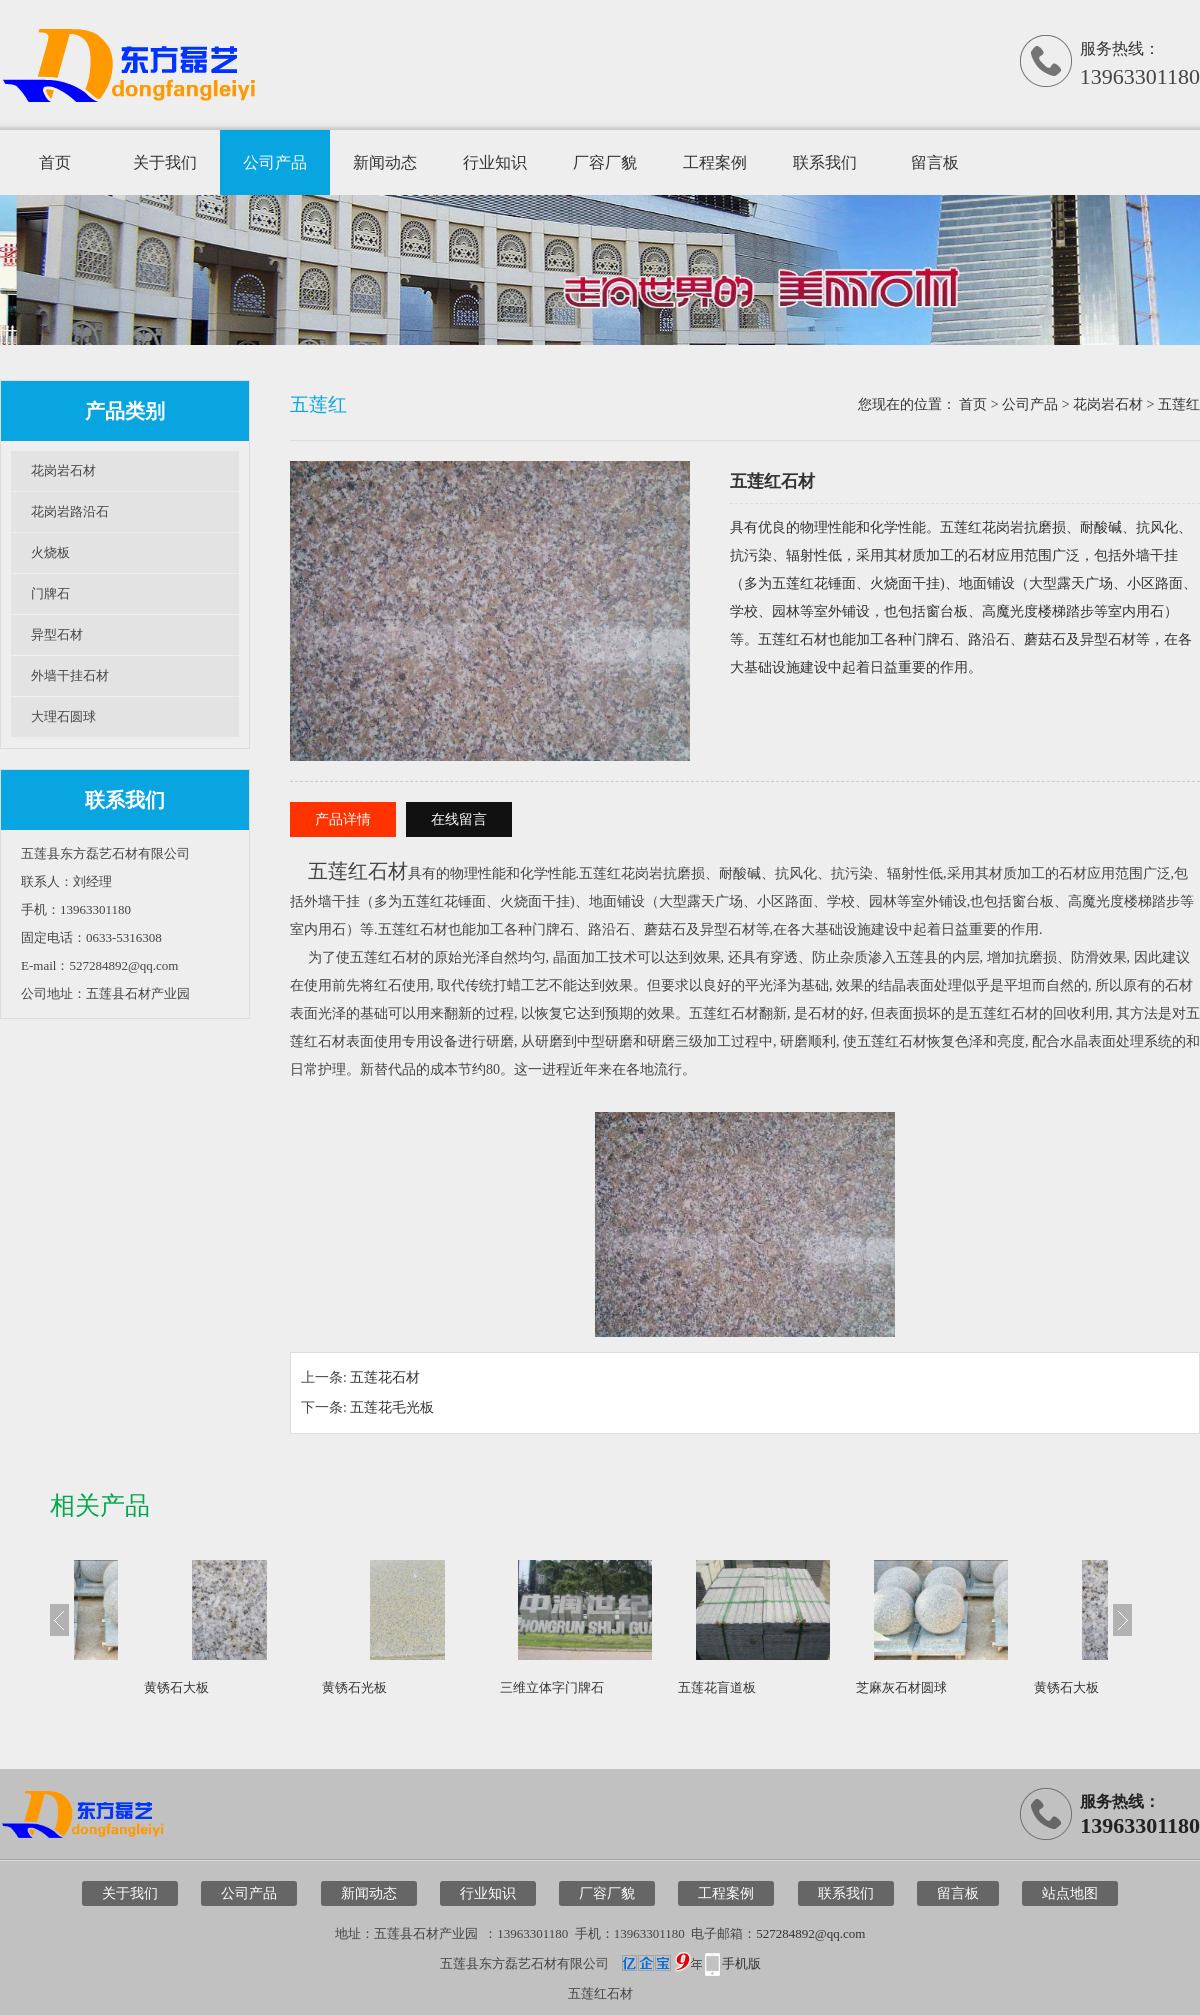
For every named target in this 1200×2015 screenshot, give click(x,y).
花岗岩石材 (63, 470)
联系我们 (825, 162)
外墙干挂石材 (70, 675)
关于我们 (165, 162)
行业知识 (495, 162)
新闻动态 (385, 162)
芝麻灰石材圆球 (141, 1687)
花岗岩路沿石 (70, 511)
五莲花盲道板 (847, 1687)
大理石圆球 (63, 716)
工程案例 (715, 162)
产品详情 (343, 819)
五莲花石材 (385, 1377)
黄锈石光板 (484, 1687)
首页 (55, 162)
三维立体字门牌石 (682, 1687)
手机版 (741, 1963)
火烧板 (50, 552)
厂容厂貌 (605, 162)
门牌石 (50, 593)
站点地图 (1070, 1893)
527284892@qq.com (810, 1933)
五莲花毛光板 (392, 1407)
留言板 (935, 162)
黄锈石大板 (306, 1687)
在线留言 (459, 819)
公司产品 (275, 162)
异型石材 (57, 634)
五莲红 (1179, 404)
